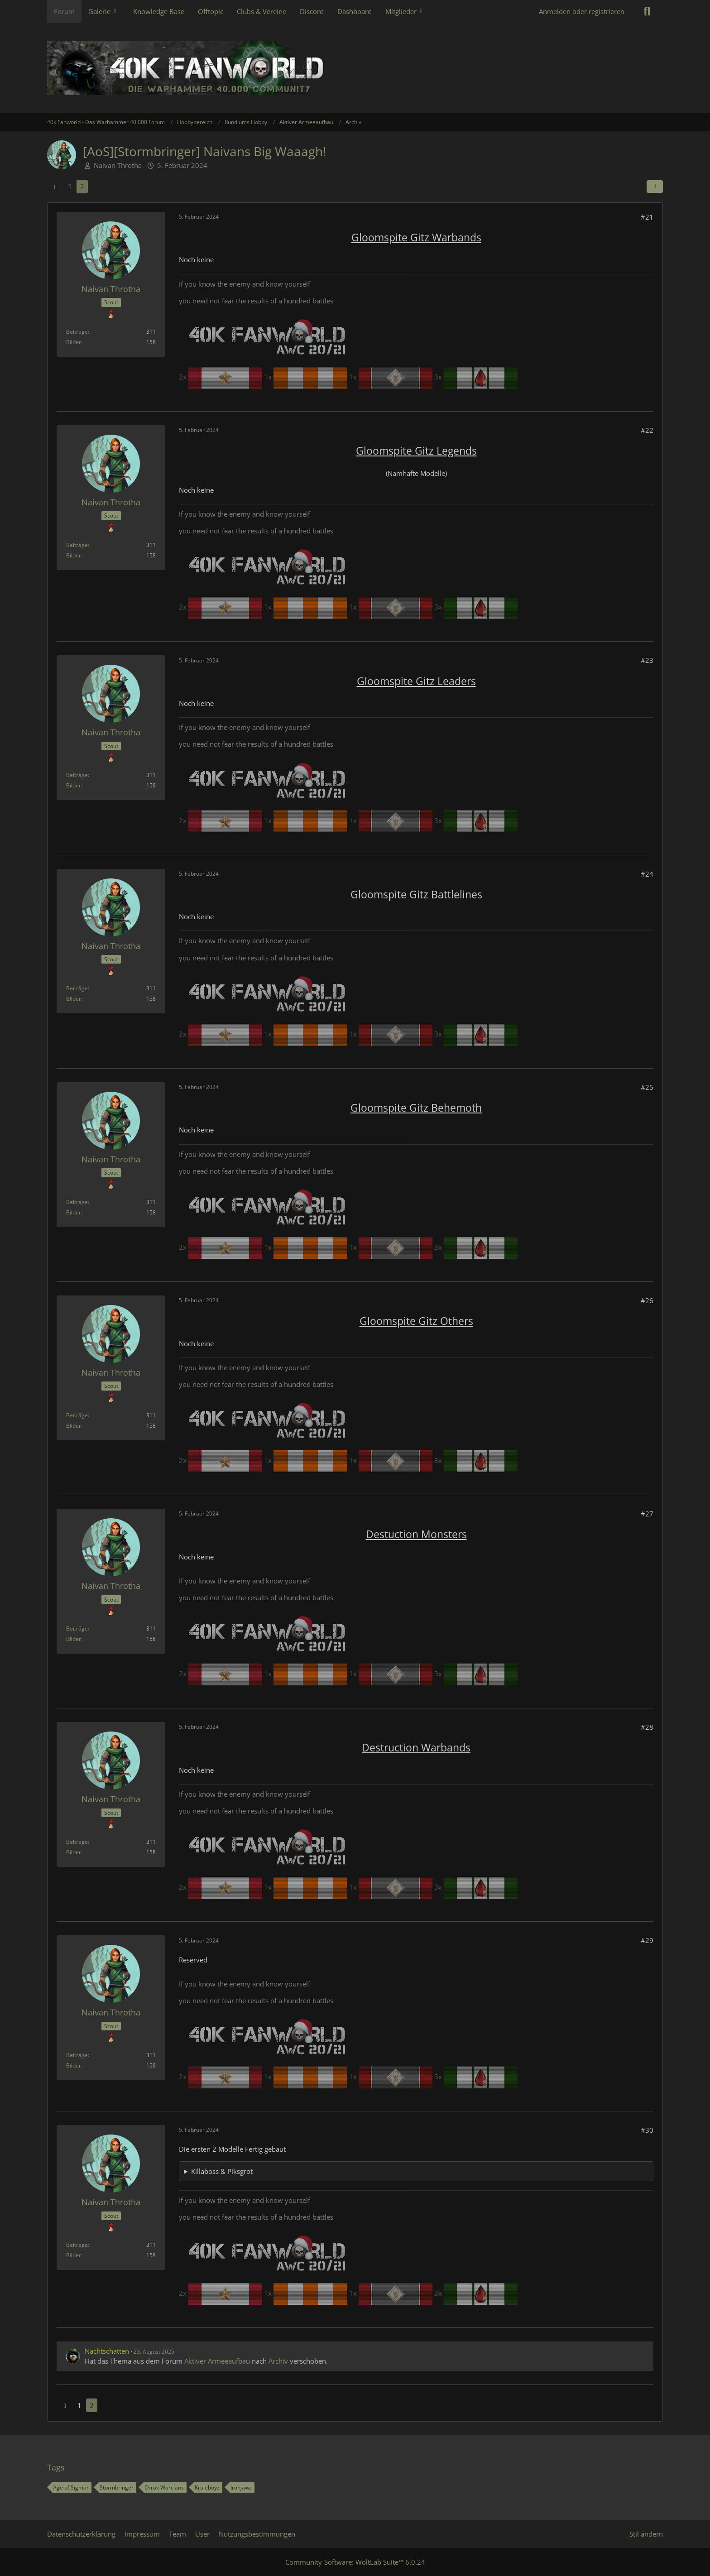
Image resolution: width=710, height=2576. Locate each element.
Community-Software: (355, 2561)
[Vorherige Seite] (55, 186)
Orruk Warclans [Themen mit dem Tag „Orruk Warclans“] (164, 2487)
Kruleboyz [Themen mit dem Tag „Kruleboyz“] (207, 2487)
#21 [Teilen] (647, 216)
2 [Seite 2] (82, 186)
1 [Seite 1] (70, 186)
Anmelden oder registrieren (581, 11)
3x (476, 376)
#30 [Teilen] (647, 2130)
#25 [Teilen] (647, 1087)
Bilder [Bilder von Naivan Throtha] (73, 342)
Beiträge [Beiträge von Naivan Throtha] (77, 332)
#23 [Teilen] (647, 660)
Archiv (278, 2360)
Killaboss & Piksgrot (222, 2171)
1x (306, 376)
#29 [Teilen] (647, 1940)
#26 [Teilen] (647, 1300)
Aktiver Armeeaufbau (217, 2360)
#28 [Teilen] (647, 1727)
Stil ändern (646, 2533)
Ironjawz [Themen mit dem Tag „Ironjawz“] (241, 2487)
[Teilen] (655, 186)
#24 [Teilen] (647, 873)
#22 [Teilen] (647, 430)
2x (221, 376)
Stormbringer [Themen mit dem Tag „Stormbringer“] (117, 2487)
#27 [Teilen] (647, 1513)
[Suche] (647, 11)
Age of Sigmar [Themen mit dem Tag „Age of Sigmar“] (71, 2487)
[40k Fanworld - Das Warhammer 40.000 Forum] (355, 68)
